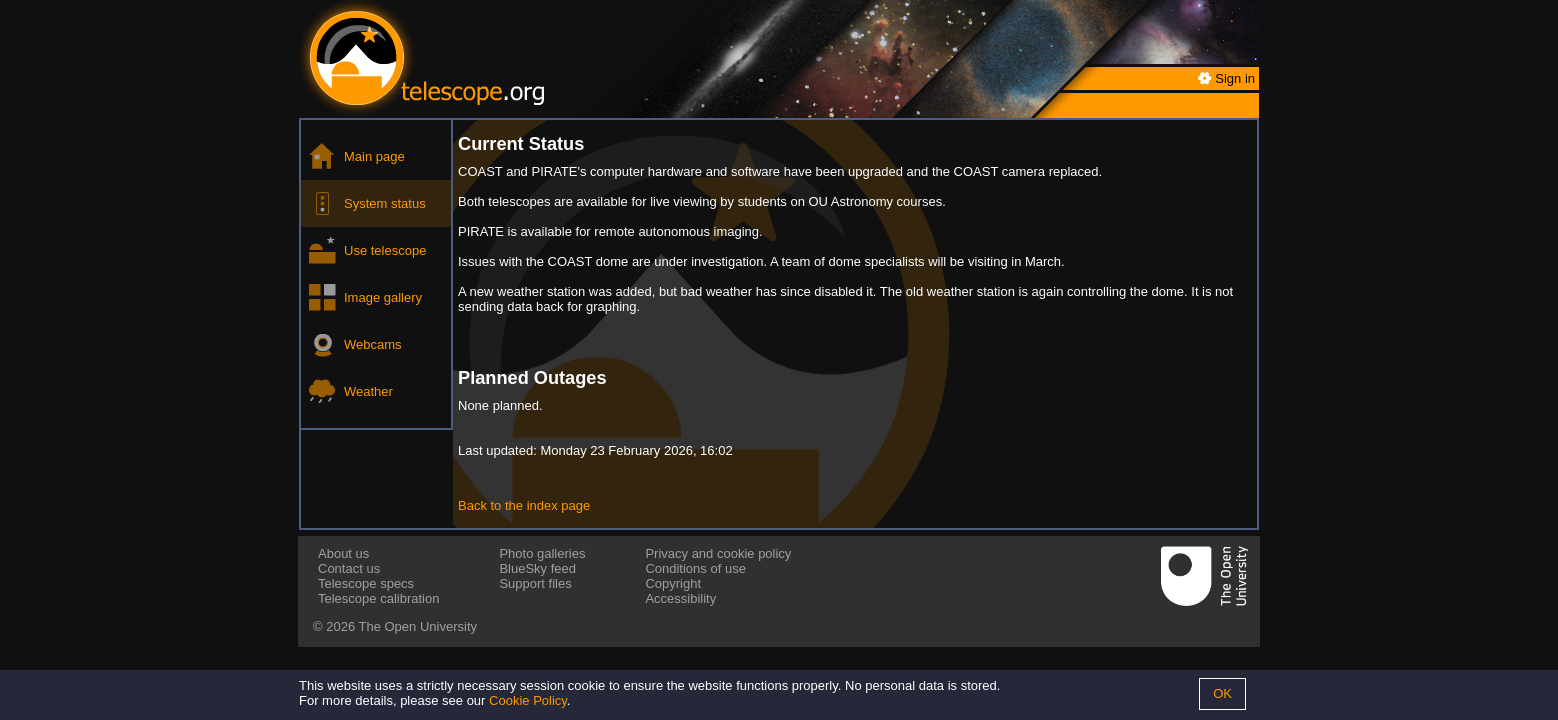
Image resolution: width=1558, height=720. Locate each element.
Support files (535, 583)
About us (343, 553)
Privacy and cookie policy (718, 553)
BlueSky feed (537, 568)
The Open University (418, 626)
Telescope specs (366, 583)
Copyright (673, 583)
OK (1222, 693)
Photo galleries (542, 553)
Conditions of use (695, 568)
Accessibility (680, 598)
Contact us (349, 568)
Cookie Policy (528, 700)
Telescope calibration (378, 598)
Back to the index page (524, 505)
